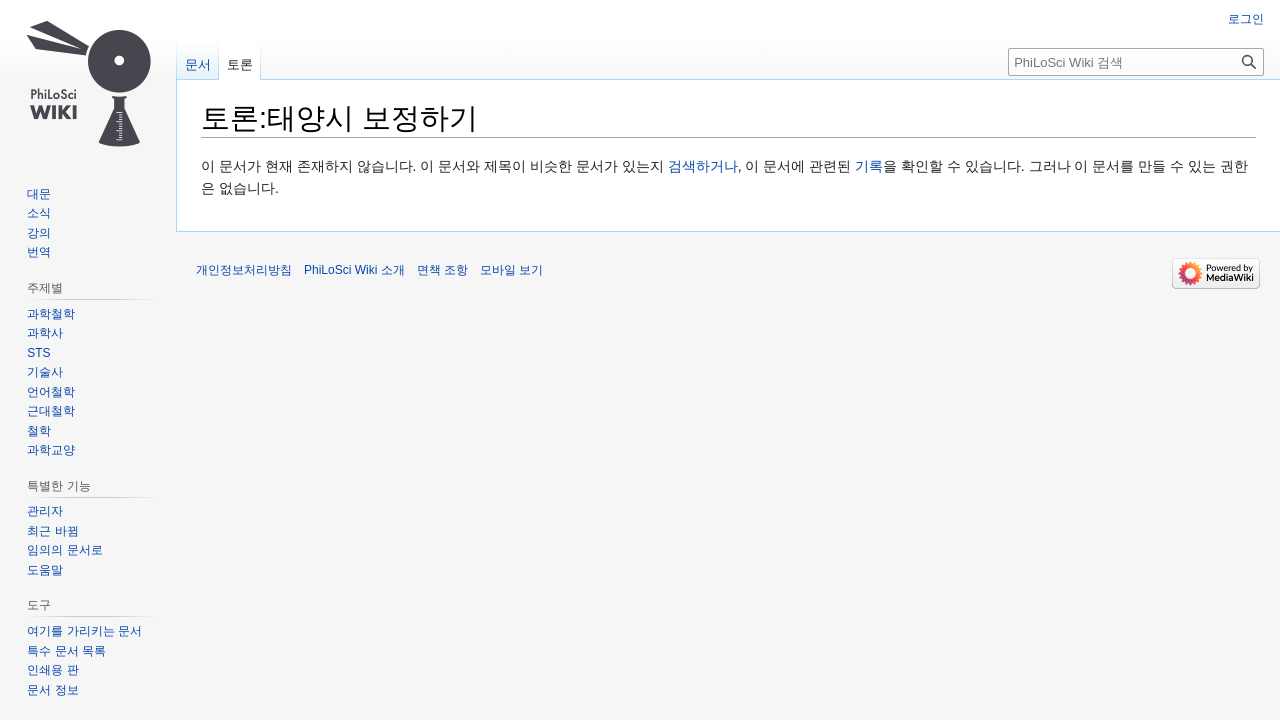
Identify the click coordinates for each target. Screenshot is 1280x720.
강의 (39, 233)
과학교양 (51, 450)
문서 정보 (52, 690)
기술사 (45, 372)
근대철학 (51, 411)
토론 (240, 64)
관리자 (45, 511)
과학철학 (51, 314)
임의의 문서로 (64, 550)
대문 (39, 194)
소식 (39, 213)
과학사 (45, 333)
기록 (869, 166)
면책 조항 (442, 270)
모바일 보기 (511, 270)
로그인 (1246, 19)
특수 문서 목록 (66, 651)
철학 (39, 431)
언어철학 (51, 392)
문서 (198, 64)
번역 (39, 252)
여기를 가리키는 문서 (84, 631)
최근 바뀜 (52, 531)
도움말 (45, 570)
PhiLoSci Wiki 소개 (354, 270)
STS (38, 353)
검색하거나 (703, 166)
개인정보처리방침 (244, 270)
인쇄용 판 (52, 670)
